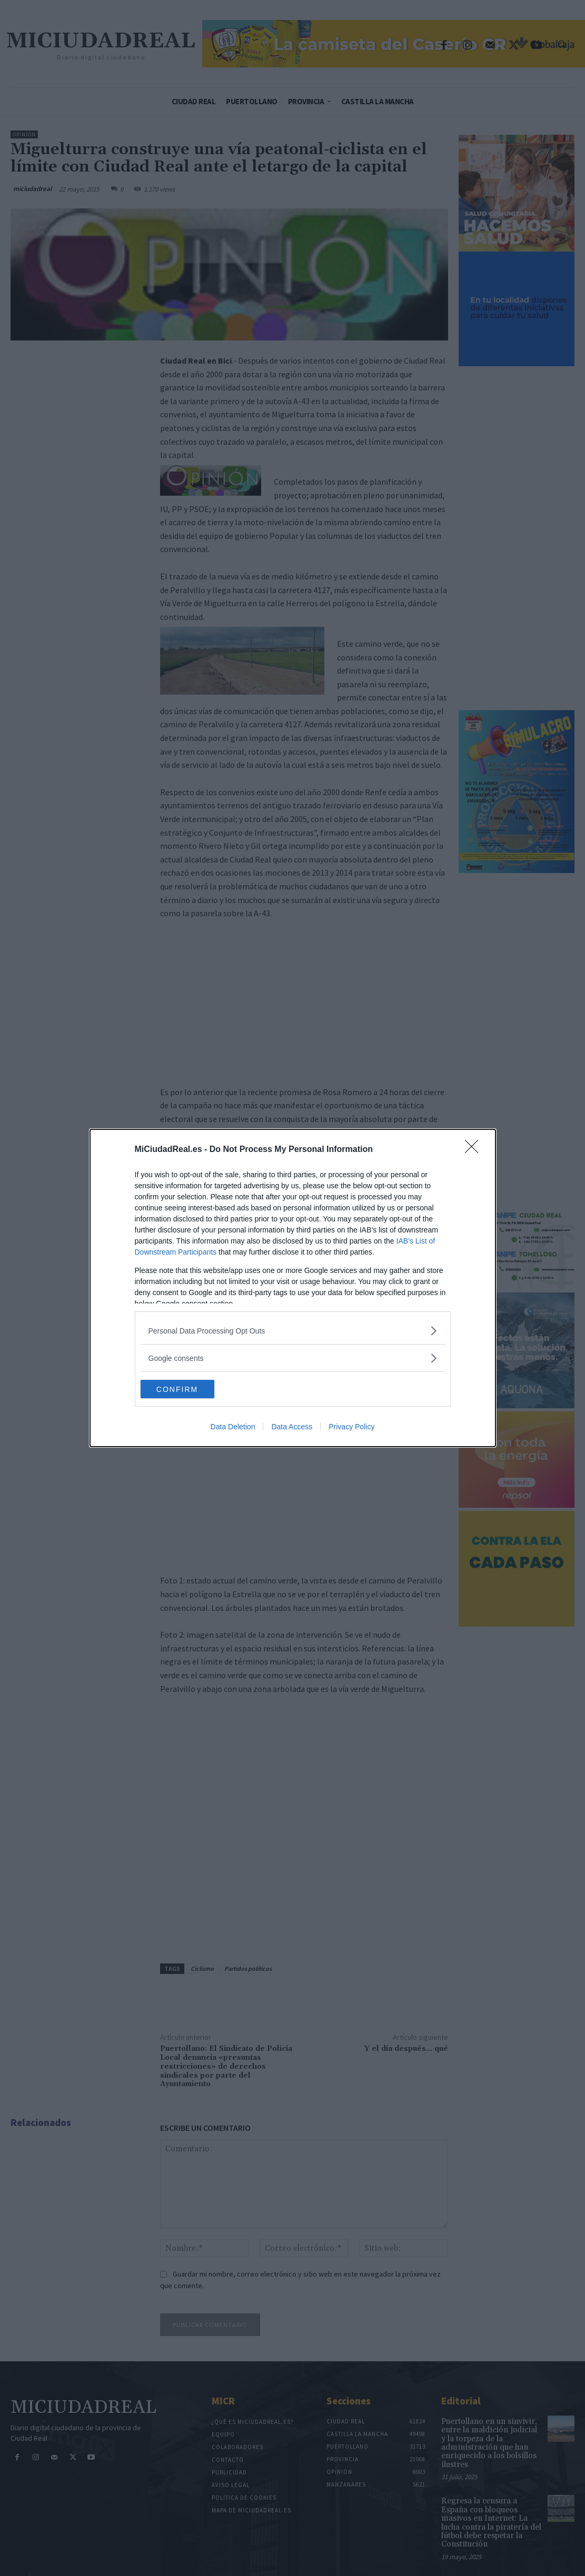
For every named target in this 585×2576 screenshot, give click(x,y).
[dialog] (292, 1288)
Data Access (291, 1428)
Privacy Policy (351, 1428)
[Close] (475, 1149)
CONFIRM (190, 1389)
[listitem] (292, 1329)
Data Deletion (233, 1428)
